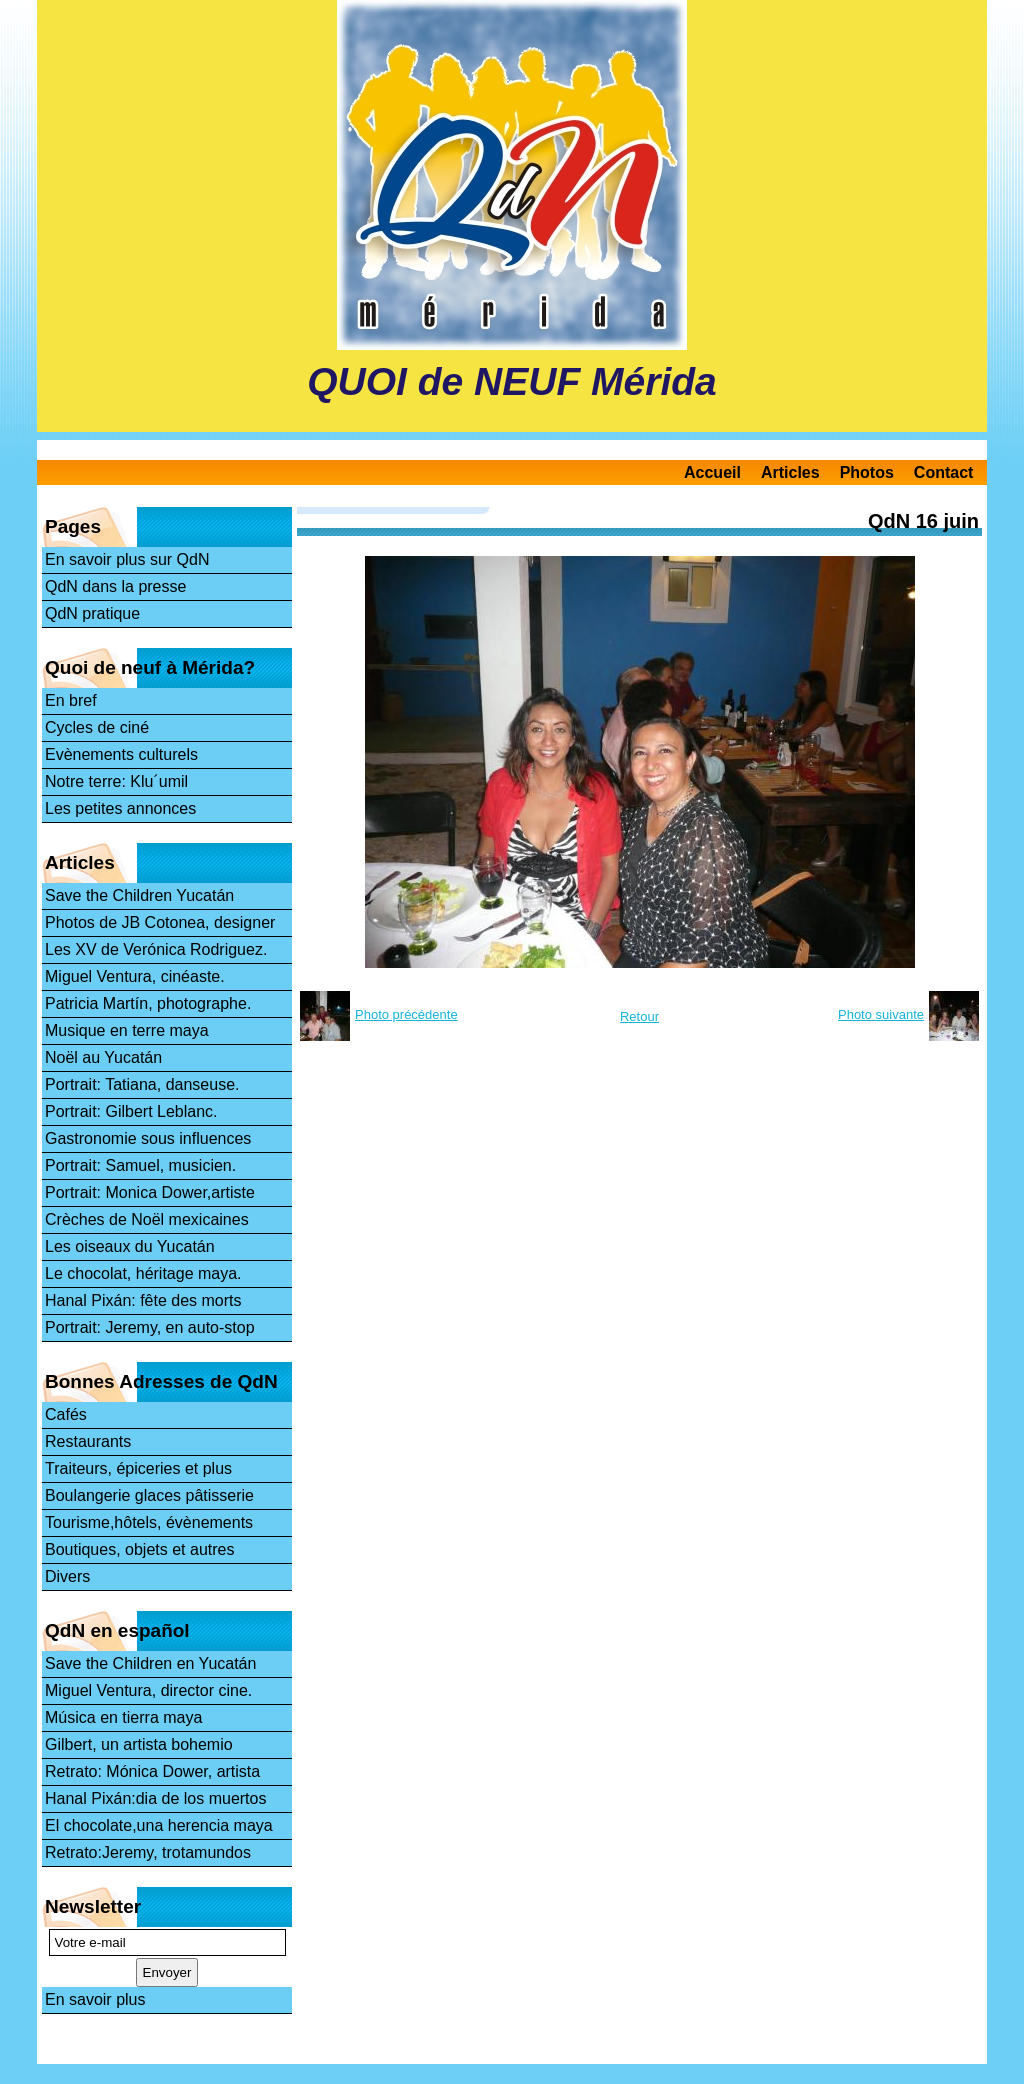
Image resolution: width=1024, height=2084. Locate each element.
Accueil (712, 472)
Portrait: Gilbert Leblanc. (131, 1111)
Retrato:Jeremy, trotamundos (148, 1852)
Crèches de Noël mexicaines (147, 1219)
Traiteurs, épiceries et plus (138, 1468)
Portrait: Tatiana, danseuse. (142, 1084)
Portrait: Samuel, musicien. (140, 1165)
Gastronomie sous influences (148, 1138)
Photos (867, 472)
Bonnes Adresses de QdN (161, 1381)
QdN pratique (92, 613)
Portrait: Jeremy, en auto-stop (150, 1327)
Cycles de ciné (97, 727)
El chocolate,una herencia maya (159, 1825)
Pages (73, 526)
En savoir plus (95, 1999)
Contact (944, 472)
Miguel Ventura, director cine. (148, 1690)
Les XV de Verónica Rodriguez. (156, 949)
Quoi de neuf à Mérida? (150, 667)
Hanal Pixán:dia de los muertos (155, 1798)
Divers (67, 1576)
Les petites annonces (120, 808)
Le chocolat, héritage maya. (143, 1273)
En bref (71, 700)
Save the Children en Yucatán (150, 1663)
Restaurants (88, 1441)
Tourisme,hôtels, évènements (149, 1522)
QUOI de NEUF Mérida (512, 381)
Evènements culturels (121, 754)
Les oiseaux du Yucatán (130, 1246)
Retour (639, 1016)
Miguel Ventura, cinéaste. (135, 976)
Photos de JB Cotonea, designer (160, 922)
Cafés (66, 1414)
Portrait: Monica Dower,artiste (150, 1192)
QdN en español (117, 1630)
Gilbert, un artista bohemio (139, 1744)
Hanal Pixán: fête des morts (143, 1300)
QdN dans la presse (115, 586)
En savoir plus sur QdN (127, 559)
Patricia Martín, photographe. (148, 1003)
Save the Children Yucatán (139, 895)
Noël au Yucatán (103, 1057)
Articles (790, 472)
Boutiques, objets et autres (139, 1549)
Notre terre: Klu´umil (116, 781)
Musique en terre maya (127, 1030)
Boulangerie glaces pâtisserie (149, 1495)
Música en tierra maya (123, 1717)
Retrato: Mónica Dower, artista (152, 1771)
